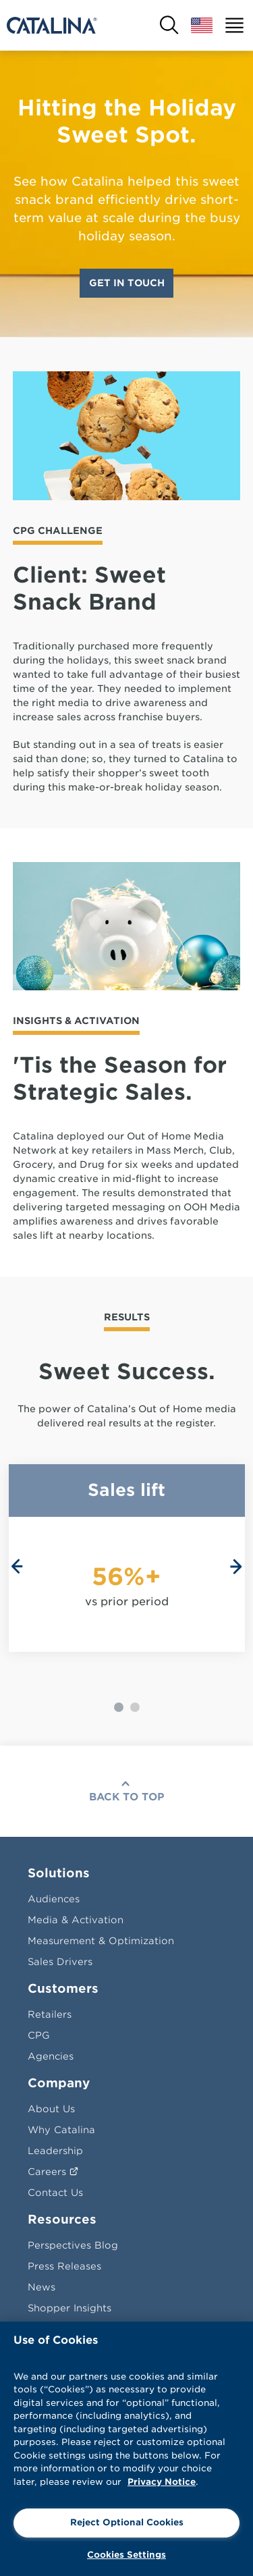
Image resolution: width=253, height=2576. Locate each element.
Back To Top (127, 1797)
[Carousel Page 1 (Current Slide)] (118, 1707)
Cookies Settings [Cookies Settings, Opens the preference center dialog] (126, 2555)
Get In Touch (127, 282)
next (236, 1567)
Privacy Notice (162, 2482)
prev (17, 1567)
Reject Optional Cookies (127, 2522)
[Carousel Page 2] (135, 1707)
